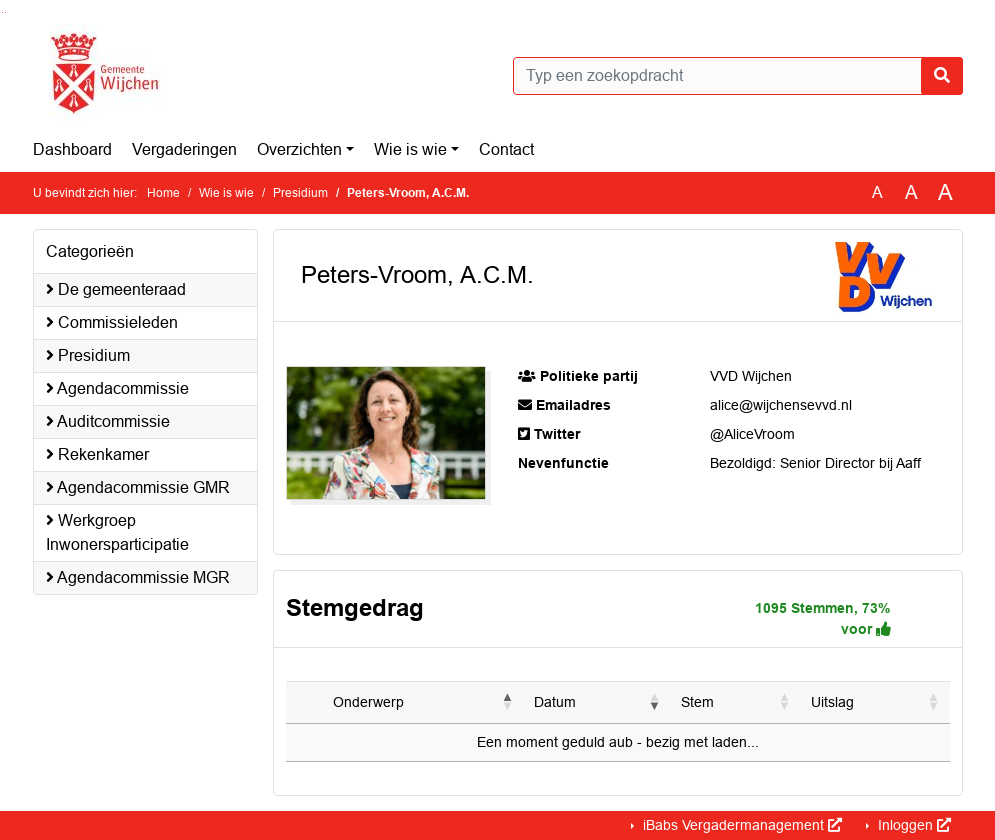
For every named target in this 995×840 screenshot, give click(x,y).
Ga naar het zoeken (2, 12)
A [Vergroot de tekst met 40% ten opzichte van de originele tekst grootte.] (945, 193)
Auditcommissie (108, 421)
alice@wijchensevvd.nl (781, 405)
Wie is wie (410, 149)
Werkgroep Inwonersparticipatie (117, 532)
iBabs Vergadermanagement (740, 825)
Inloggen (912, 825)
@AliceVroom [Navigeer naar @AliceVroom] (752, 434)
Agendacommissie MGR (138, 577)
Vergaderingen (184, 149)
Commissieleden (112, 322)
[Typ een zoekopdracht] (738, 76)
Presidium (300, 193)
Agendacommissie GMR (138, 487)
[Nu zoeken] (942, 76)
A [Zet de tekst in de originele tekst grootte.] (877, 192)
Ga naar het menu (5, 12)
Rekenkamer (97, 454)
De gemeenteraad (116, 289)
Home (163, 193)
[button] (508, 702)
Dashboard (72, 149)
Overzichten (299, 149)
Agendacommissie (117, 388)
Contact (506, 149)
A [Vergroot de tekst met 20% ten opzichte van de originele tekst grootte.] (911, 192)
